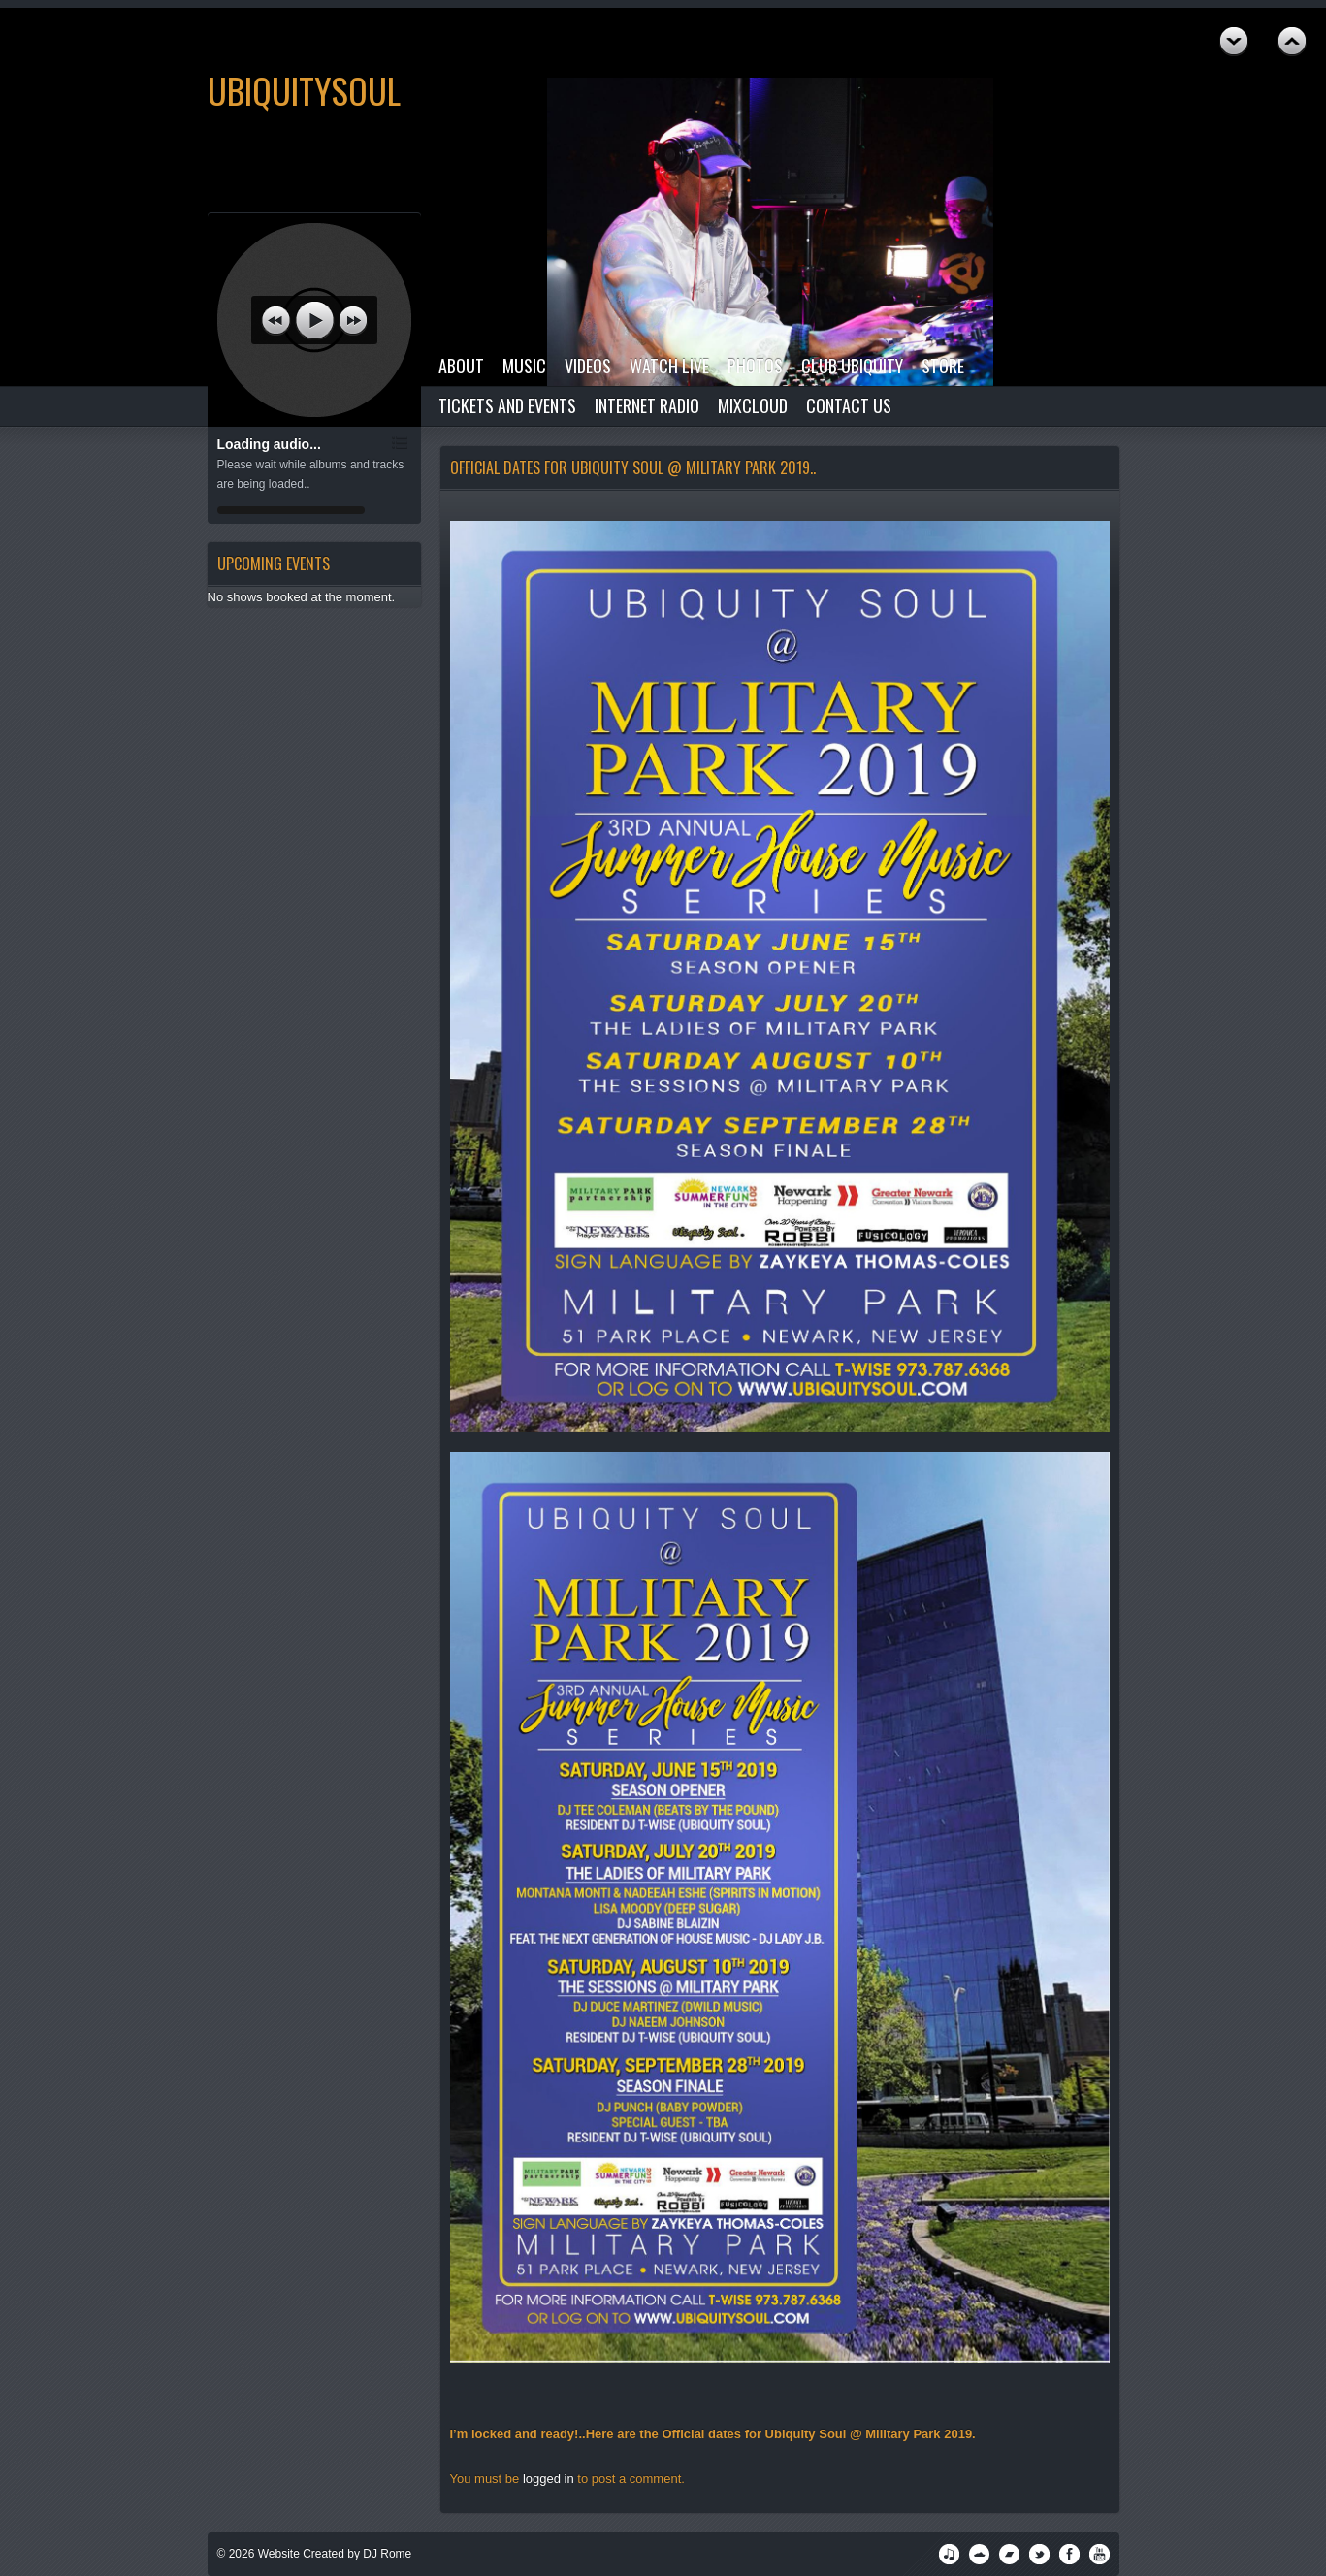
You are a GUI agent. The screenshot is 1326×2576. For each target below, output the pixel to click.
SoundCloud (979, 2553)
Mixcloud (753, 405)
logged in (548, 2478)
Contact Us (848, 405)
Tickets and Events (507, 405)
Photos (755, 365)
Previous (1234, 41)
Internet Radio (647, 405)
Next (1292, 41)
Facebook (1069, 2553)
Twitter (1039, 2553)
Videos (588, 365)
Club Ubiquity (852, 365)
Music (524, 365)
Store (943, 365)
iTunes (949, 2553)
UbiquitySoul (304, 89)
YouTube (1099, 2553)
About (461, 365)
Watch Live (669, 365)
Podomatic (1009, 2553)
